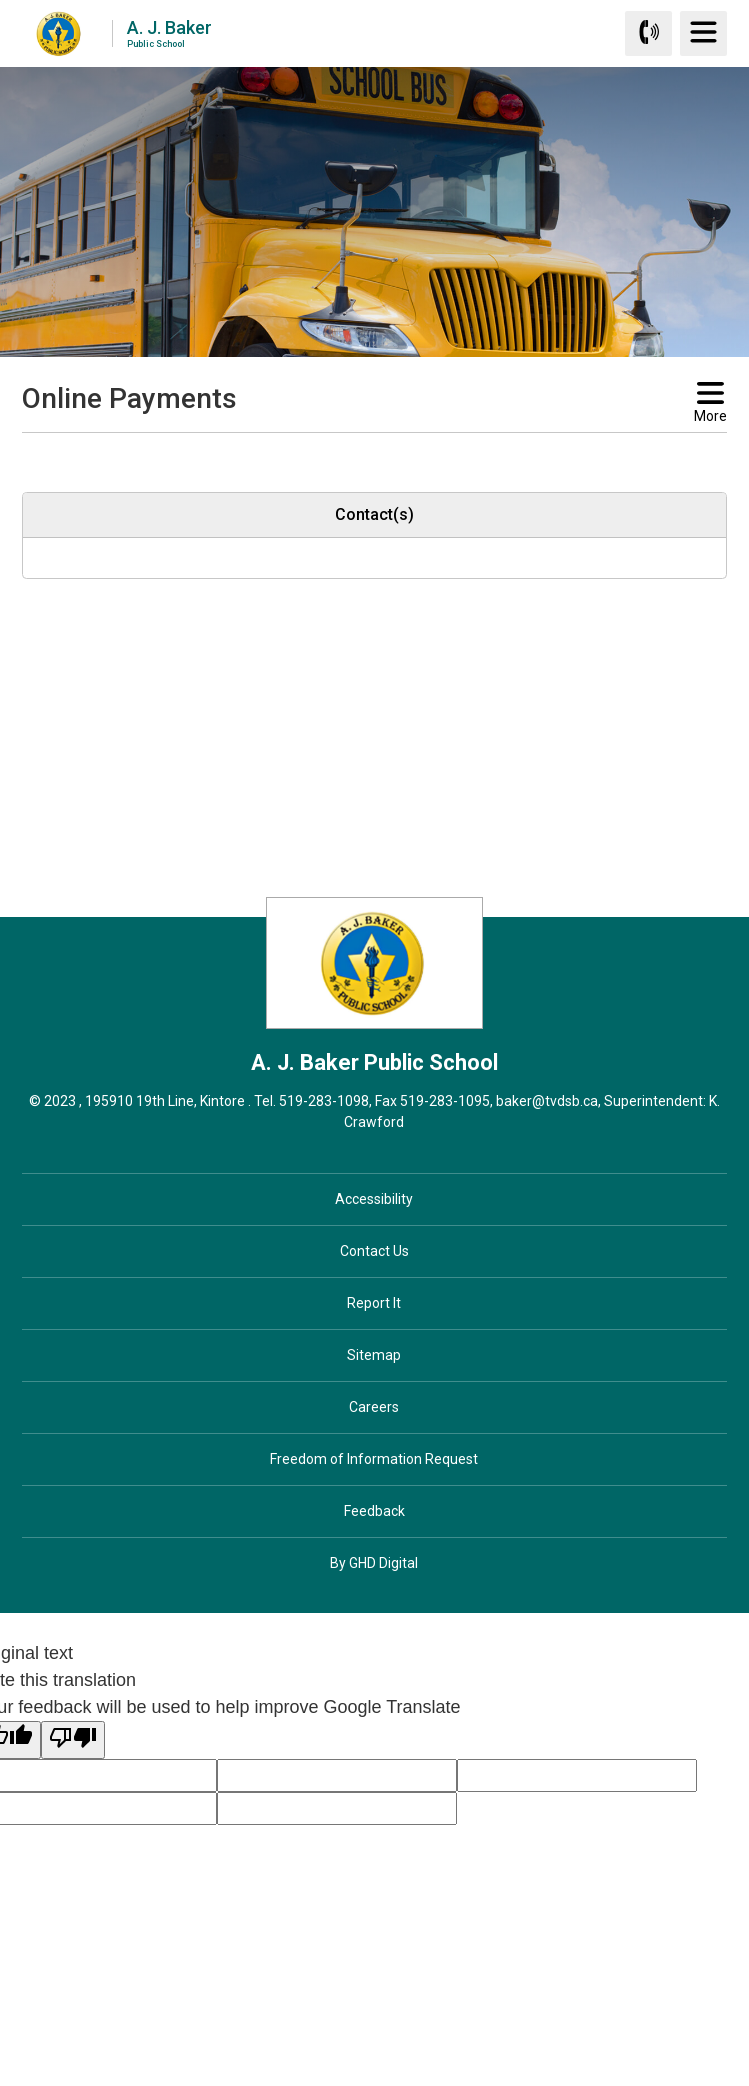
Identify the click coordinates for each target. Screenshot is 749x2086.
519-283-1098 (324, 1101)
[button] (343, 451)
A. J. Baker (169, 32)
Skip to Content (0, 0)
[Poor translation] (73, 1740)
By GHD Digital (374, 1563)
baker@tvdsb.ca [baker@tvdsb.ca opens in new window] (547, 1101)
